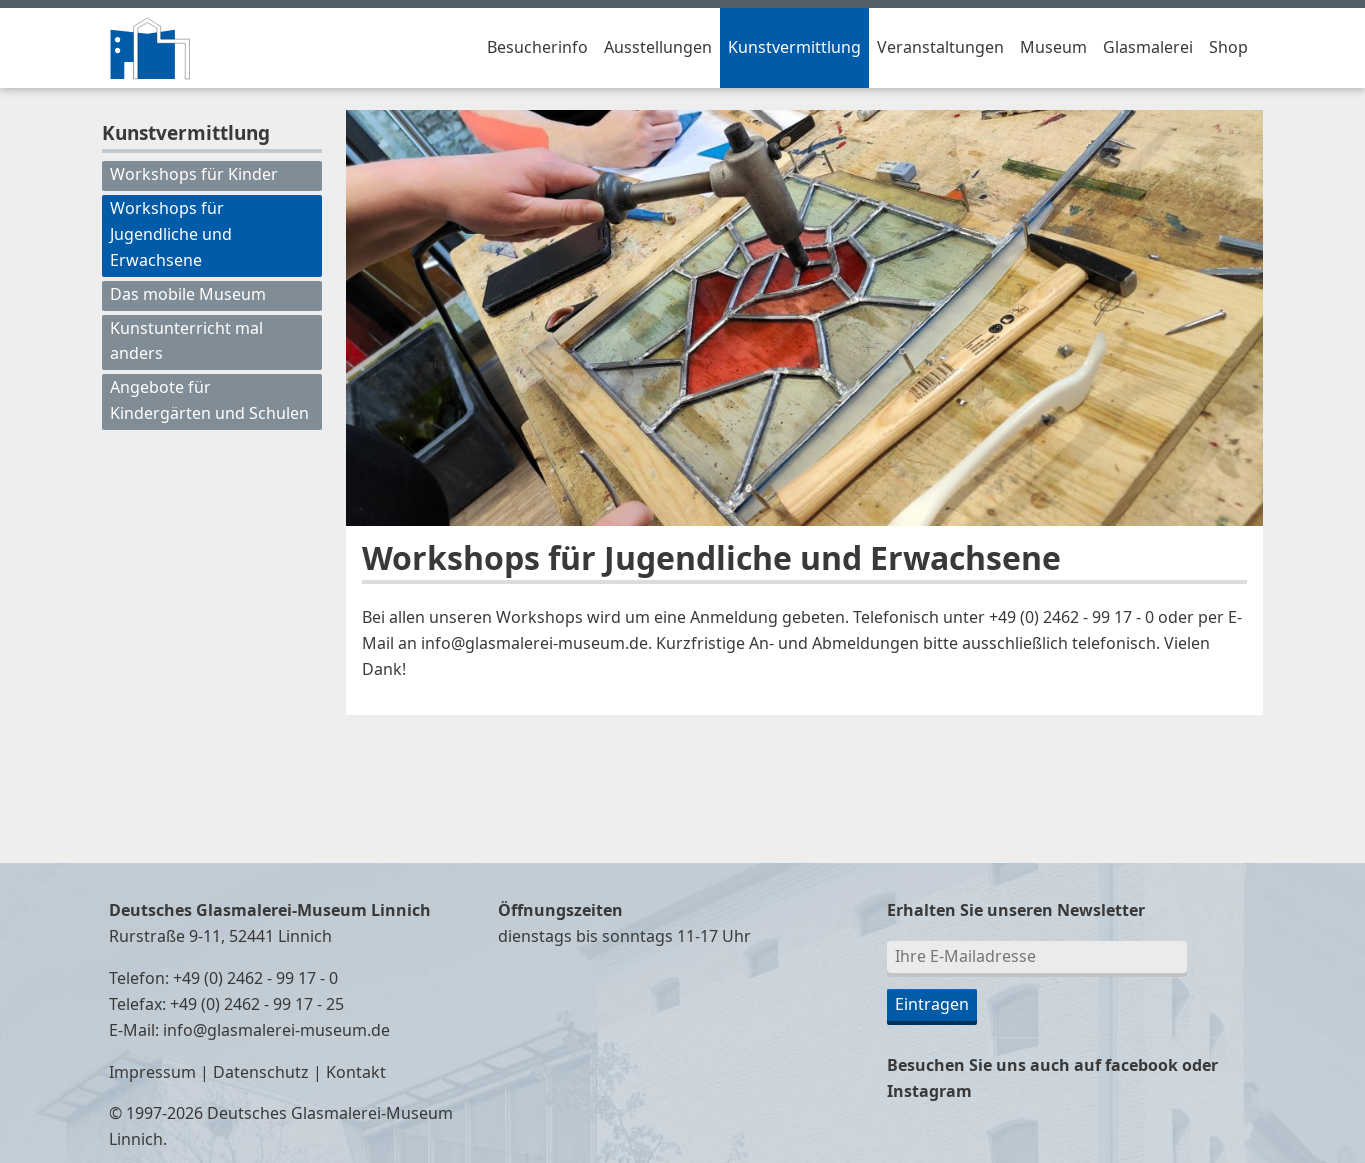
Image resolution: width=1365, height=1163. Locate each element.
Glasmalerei (1148, 48)
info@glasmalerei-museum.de (276, 1031)
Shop (1228, 48)
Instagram (929, 1092)
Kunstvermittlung (794, 48)
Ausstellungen (658, 48)
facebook (1141, 1066)
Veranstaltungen (940, 48)
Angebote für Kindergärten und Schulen (209, 401)
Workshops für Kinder (194, 175)
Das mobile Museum (188, 295)
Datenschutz (261, 1073)
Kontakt (356, 1073)
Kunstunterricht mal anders (186, 342)
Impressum (152, 1073)
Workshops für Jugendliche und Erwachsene (171, 235)
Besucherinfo (537, 48)
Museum (1053, 48)
